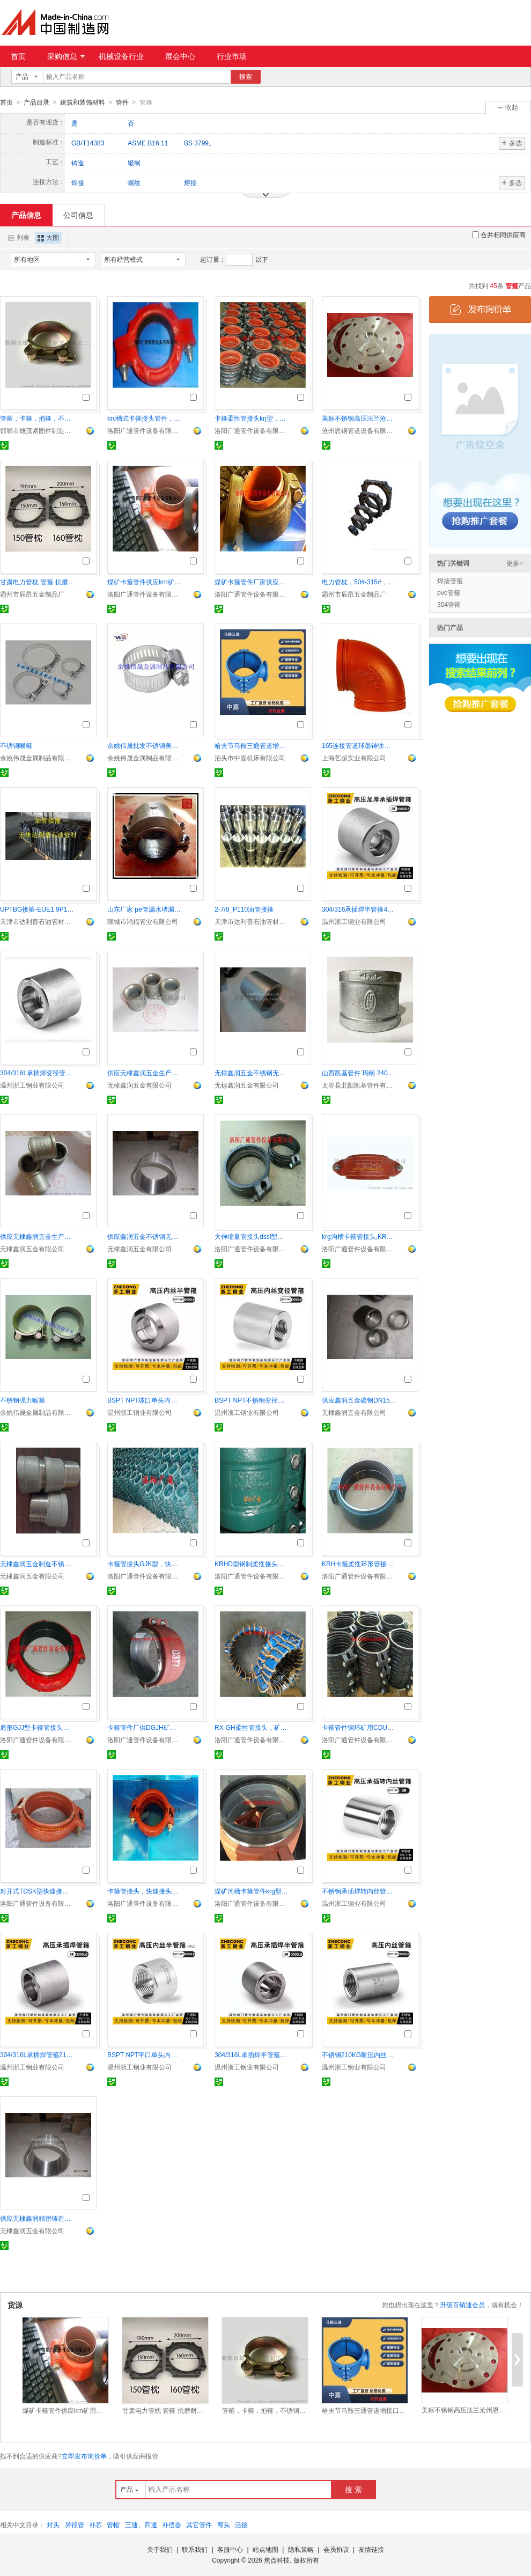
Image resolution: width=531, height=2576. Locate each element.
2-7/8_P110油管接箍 (244, 909)
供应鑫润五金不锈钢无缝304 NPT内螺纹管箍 (144, 1236)
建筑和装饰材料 (82, 102)
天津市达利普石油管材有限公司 (37, 921)
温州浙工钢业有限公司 (354, 921)
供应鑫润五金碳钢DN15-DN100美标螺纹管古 (359, 1400)
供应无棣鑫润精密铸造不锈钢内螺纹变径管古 (37, 2218)
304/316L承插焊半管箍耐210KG (252, 2054)
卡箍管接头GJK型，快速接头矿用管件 (144, 1563)
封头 (53, 2524)
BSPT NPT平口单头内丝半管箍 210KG (144, 2054)
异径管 (74, 2524)
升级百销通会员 (462, 2304)
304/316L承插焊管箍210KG (37, 2054)
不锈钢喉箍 (16, 745)
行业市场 (232, 56)
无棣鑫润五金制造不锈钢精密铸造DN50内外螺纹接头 (37, 1563)
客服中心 (230, 2549)
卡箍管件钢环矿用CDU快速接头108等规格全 (359, 1727)
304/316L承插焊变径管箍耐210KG (37, 1072)
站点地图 (265, 2549)
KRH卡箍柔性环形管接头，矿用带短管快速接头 (359, 1563)
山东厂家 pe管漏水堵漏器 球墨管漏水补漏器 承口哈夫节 (144, 909)
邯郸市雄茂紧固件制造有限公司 (37, 430)
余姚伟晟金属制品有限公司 (37, 757)
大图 (48, 237)
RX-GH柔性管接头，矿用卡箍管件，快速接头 (252, 1727)
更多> (514, 563)
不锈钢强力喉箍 (22, 1400)
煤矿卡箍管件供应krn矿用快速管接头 (144, 581)
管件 (122, 102)
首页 (18, 56)
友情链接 (371, 2549)
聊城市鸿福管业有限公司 (142, 921)
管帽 (113, 2524)
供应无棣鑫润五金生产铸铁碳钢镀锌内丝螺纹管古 (37, 1236)
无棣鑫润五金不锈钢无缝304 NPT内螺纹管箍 (252, 1072)
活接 (241, 2524)
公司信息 (78, 214)
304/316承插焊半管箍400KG (359, 909)
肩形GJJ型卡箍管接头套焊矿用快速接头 (37, 1727)
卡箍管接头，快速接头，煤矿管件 (144, 1891)
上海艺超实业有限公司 (354, 757)
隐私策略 (301, 2549)
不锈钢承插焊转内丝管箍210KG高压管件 (359, 1891)
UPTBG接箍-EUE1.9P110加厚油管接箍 (37, 909)
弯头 (223, 2524)
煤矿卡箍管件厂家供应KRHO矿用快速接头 (252, 581)
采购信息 (66, 56)
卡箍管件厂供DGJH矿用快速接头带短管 (144, 1727)
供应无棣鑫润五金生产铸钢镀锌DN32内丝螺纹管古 (144, 1072)
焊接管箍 (450, 580)
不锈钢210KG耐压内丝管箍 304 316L (359, 2054)
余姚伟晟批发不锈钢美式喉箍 (144, 745)
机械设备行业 (121, 56)
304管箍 (449, 604)
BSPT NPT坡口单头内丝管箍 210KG (144, 1400)
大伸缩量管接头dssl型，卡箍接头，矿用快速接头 (252, 1236)
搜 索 (353, 2489)
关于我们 (160, 2549)
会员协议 (336, 2549)
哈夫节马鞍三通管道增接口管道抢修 (252, 745)
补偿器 (171, 2524)
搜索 (245, 76)
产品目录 (36, 102)
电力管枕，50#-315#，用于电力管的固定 (359, 581)
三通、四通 (141, 2524)
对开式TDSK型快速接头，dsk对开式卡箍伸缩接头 (37, 1891)
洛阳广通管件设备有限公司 (144, 430)
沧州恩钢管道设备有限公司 (359, 430)
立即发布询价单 (84, 2456)
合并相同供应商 (499, 234)
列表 (19, 237)
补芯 (95, 2524)
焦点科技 (277, 2560)
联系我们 (195, 2549)
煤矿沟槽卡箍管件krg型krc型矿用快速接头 (252, 1891)
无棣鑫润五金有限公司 (139, 1085)
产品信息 (26, 214)
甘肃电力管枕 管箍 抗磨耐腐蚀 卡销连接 (37, 581)
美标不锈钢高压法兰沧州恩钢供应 (359, 418)
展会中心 (180, 56)
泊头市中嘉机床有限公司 (250, 757)
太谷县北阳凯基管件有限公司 (359, 1085)
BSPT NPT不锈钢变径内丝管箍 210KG (252, 1400)
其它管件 (199, 2524)
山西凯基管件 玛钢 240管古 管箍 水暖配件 (359, 1072)
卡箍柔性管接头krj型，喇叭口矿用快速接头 (252, 418)
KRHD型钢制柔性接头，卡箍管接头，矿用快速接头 (252, 1563)
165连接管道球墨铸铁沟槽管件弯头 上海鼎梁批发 (359, 745)
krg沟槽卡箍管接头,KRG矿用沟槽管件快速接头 (359, 1236)
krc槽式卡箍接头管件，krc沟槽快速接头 (144, 418)
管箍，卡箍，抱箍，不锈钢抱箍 (37, 418)
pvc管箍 (448, 592)
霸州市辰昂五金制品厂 (32, 594)
